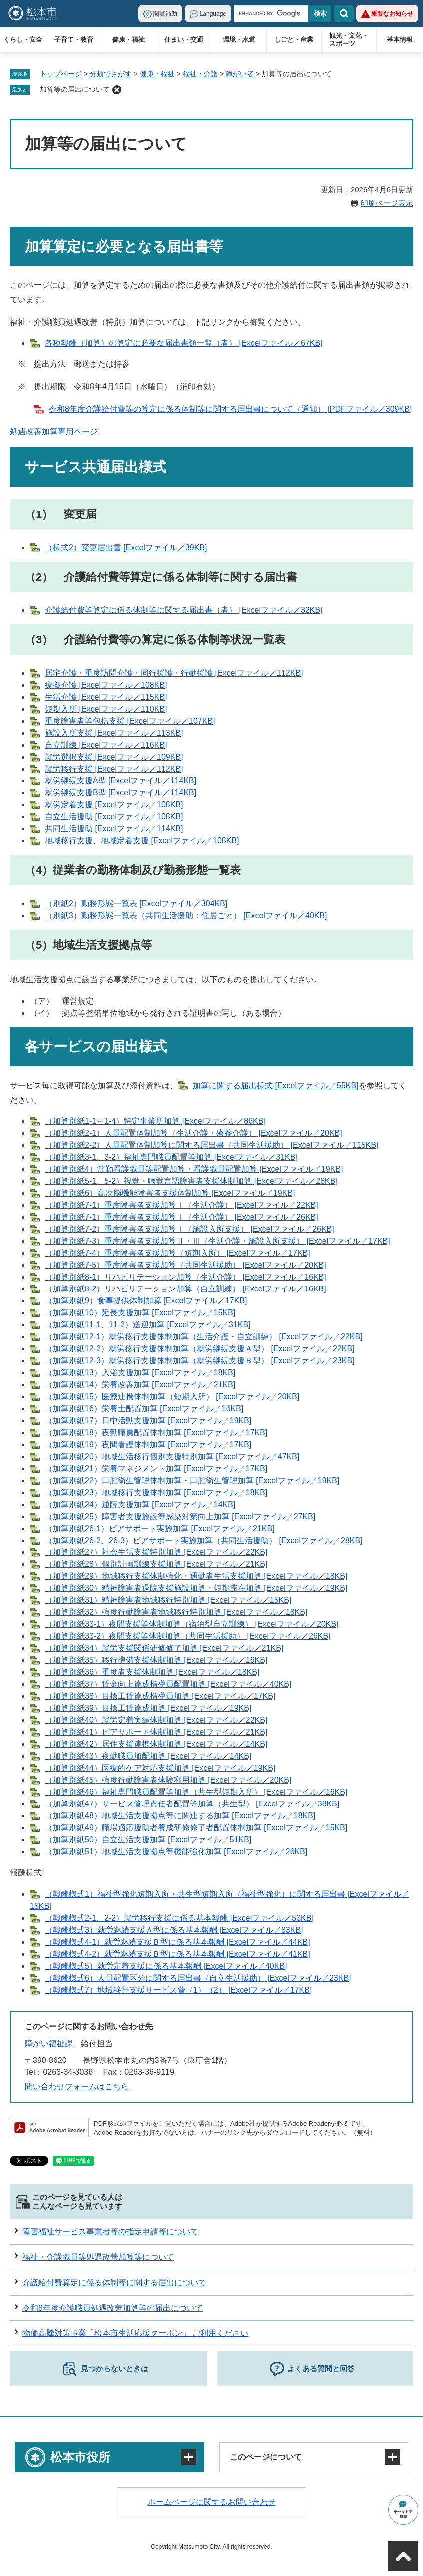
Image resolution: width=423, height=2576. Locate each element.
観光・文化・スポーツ (348, 39)
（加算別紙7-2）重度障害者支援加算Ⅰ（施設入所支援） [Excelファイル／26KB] (189, 1229)
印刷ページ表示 (387, 203)
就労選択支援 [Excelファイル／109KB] (114, 757)
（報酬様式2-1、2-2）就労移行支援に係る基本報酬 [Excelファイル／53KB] (179, 1918)
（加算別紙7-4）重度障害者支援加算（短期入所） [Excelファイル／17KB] (177, 1253)
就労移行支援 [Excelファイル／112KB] (114, 769)
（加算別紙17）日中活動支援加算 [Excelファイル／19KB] (148, 1420)
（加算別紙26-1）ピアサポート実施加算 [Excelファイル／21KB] (160, 1528)
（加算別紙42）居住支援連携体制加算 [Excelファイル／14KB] (156, 1744)
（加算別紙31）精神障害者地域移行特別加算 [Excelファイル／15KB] (168, 1600)
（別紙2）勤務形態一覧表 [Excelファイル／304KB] (136, 903)
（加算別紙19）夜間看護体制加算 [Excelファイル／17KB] (148, 1444)
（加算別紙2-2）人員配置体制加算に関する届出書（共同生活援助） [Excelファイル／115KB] (212, 1145)
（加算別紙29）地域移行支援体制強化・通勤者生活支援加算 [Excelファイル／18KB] (196, 1576)
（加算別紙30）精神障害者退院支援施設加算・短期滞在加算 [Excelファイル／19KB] (196, 1588)
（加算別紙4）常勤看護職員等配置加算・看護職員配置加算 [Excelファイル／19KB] (194, 1169)
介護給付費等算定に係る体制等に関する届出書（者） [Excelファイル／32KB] (184, 610)
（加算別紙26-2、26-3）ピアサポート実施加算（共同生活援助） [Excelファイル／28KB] (204, 1540)
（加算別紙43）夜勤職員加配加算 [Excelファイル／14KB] (148, 1756)
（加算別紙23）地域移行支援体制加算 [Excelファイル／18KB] (156, 1492)
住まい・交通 (183, 39)
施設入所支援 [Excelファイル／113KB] (114, 733)
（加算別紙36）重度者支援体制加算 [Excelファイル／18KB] (152, 1672)
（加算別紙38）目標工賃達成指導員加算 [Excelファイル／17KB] (160, 1696)
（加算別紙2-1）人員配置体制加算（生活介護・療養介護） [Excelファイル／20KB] (193, 1133)
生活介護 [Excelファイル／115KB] (106, 697)
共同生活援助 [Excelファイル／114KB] (114, 828)
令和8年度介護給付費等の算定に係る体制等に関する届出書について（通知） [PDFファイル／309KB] (230, 409)
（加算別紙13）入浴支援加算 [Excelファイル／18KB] (140, 1372)
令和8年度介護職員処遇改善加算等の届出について (112, 2308)
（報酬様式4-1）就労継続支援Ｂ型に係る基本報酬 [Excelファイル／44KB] (177, 1942)
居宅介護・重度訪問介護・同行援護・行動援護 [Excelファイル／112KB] (174, 673)
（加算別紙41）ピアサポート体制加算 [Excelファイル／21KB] (156, 1732)
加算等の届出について (75, 89)
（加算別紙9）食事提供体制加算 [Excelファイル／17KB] (146, 1300)
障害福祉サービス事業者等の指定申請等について (110, 2231)
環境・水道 (239, 39)
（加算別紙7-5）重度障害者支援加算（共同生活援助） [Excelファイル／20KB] (185, 1265)
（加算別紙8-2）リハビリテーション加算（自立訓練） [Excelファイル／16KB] (185, 1289)
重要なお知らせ (392, 13)
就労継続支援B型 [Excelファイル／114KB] (120, 792)
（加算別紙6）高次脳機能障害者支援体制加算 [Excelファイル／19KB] (170, 1193)
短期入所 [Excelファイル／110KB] (106, 709)
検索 (344, 13)
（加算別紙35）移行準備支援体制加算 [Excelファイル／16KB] (156, 1660)
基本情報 (400, 39)
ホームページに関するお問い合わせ (212, 2502)
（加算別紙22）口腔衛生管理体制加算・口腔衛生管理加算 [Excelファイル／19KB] (192, 1480)
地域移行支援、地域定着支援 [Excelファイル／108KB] (142, 840)
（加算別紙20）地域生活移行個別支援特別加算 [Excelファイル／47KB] (172, 1456)
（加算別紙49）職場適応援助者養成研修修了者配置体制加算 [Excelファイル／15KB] (196, 1827)
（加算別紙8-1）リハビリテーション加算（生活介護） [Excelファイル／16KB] (185, 1277)
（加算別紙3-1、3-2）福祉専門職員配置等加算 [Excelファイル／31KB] (171, 1157)
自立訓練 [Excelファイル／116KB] (106, 745)
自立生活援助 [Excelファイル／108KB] (114, 816)
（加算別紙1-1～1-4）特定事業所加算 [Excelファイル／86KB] (155, 1121)
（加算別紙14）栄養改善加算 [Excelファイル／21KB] (140, 1384)
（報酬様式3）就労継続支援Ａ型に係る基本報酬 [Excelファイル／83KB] (174, 1930)
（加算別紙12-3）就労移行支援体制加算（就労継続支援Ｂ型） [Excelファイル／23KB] (200, 1360)
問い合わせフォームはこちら (77, 2086)
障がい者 (240, 74)
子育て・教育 (73, 39)
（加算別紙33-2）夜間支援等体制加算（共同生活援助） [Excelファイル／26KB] (188, 1636)
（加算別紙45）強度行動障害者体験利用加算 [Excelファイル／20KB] (168, 1780)
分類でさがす (111, 74)
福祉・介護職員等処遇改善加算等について (98, 2257)
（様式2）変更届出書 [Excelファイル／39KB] (126, 547)
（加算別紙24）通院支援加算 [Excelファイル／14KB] (140, 1504)
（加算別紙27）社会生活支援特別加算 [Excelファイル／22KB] (156, 1552)
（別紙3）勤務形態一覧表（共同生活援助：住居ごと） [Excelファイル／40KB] (186, 915)
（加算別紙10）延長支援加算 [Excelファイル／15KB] (140, 1312)
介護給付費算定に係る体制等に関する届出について (114, 2282)
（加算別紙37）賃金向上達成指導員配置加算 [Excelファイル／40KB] (168, 1684)
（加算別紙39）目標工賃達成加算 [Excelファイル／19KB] (148, 1708)
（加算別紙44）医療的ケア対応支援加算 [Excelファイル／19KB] (160, 1768)
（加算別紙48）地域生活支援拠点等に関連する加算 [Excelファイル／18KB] (180, 1815)
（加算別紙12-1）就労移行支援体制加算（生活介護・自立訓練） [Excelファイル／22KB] (204, 1336)
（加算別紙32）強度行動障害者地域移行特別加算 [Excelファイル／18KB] (176, 1612)
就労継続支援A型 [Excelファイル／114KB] (120, 780)
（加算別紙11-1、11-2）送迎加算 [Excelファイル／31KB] (148, 1324)
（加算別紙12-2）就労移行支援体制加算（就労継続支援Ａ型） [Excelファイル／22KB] (200, 1348)
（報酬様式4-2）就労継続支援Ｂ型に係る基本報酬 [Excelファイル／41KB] (177, 1954)
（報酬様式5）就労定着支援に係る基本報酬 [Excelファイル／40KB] (166, 1966)
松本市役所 (80, 2457)
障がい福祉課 (49, 2043)
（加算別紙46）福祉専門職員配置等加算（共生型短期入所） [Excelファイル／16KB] (196, 1792)
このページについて (266, 2457)
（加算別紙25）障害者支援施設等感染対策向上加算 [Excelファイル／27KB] (180, 1516)
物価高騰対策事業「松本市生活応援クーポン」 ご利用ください (135, 2333)
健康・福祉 (128, 39)
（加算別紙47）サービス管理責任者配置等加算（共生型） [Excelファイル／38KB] (192, 1804)
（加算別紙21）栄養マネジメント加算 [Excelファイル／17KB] (156, 1468)
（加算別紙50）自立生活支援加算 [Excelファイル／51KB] (148, 1839)
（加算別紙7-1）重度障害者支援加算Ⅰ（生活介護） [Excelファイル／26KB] (181, 1217)
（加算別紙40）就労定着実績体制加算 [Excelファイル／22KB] (156, 1720)
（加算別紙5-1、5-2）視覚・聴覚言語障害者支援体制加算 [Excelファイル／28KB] (191, 1181)
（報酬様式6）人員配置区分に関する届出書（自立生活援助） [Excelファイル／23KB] (198, 1978)
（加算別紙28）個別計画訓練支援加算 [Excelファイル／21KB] (156, 1564)
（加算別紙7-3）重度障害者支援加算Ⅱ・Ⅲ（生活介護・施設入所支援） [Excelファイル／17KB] (217, 1241)
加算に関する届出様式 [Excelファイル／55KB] (276, 1085)
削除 (116, 89)
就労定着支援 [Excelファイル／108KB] (114, 804)
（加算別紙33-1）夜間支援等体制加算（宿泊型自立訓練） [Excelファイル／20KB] (192, 1624)
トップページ (61, 74)
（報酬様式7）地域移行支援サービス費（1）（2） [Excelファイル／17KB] (178, 1990)
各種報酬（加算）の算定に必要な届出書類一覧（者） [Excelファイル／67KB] (184, 343)
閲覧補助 (165, 13)
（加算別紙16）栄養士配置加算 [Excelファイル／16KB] (144, 1408)
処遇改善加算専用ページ (54, 431)
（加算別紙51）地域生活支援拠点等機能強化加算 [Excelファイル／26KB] (176, 1851)
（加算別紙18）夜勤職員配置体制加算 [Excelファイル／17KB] (156, 1432)
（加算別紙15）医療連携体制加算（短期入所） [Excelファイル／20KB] (172, 1396)
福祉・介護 (200, 74)
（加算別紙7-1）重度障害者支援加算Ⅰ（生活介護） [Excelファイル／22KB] (181, 1205)
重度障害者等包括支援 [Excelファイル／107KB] (130, 721)
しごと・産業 (293, 39)
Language (213, 13)
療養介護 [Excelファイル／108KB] (106, 685)
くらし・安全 (22, 39)
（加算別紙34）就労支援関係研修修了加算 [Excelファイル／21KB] (164, 1648)
